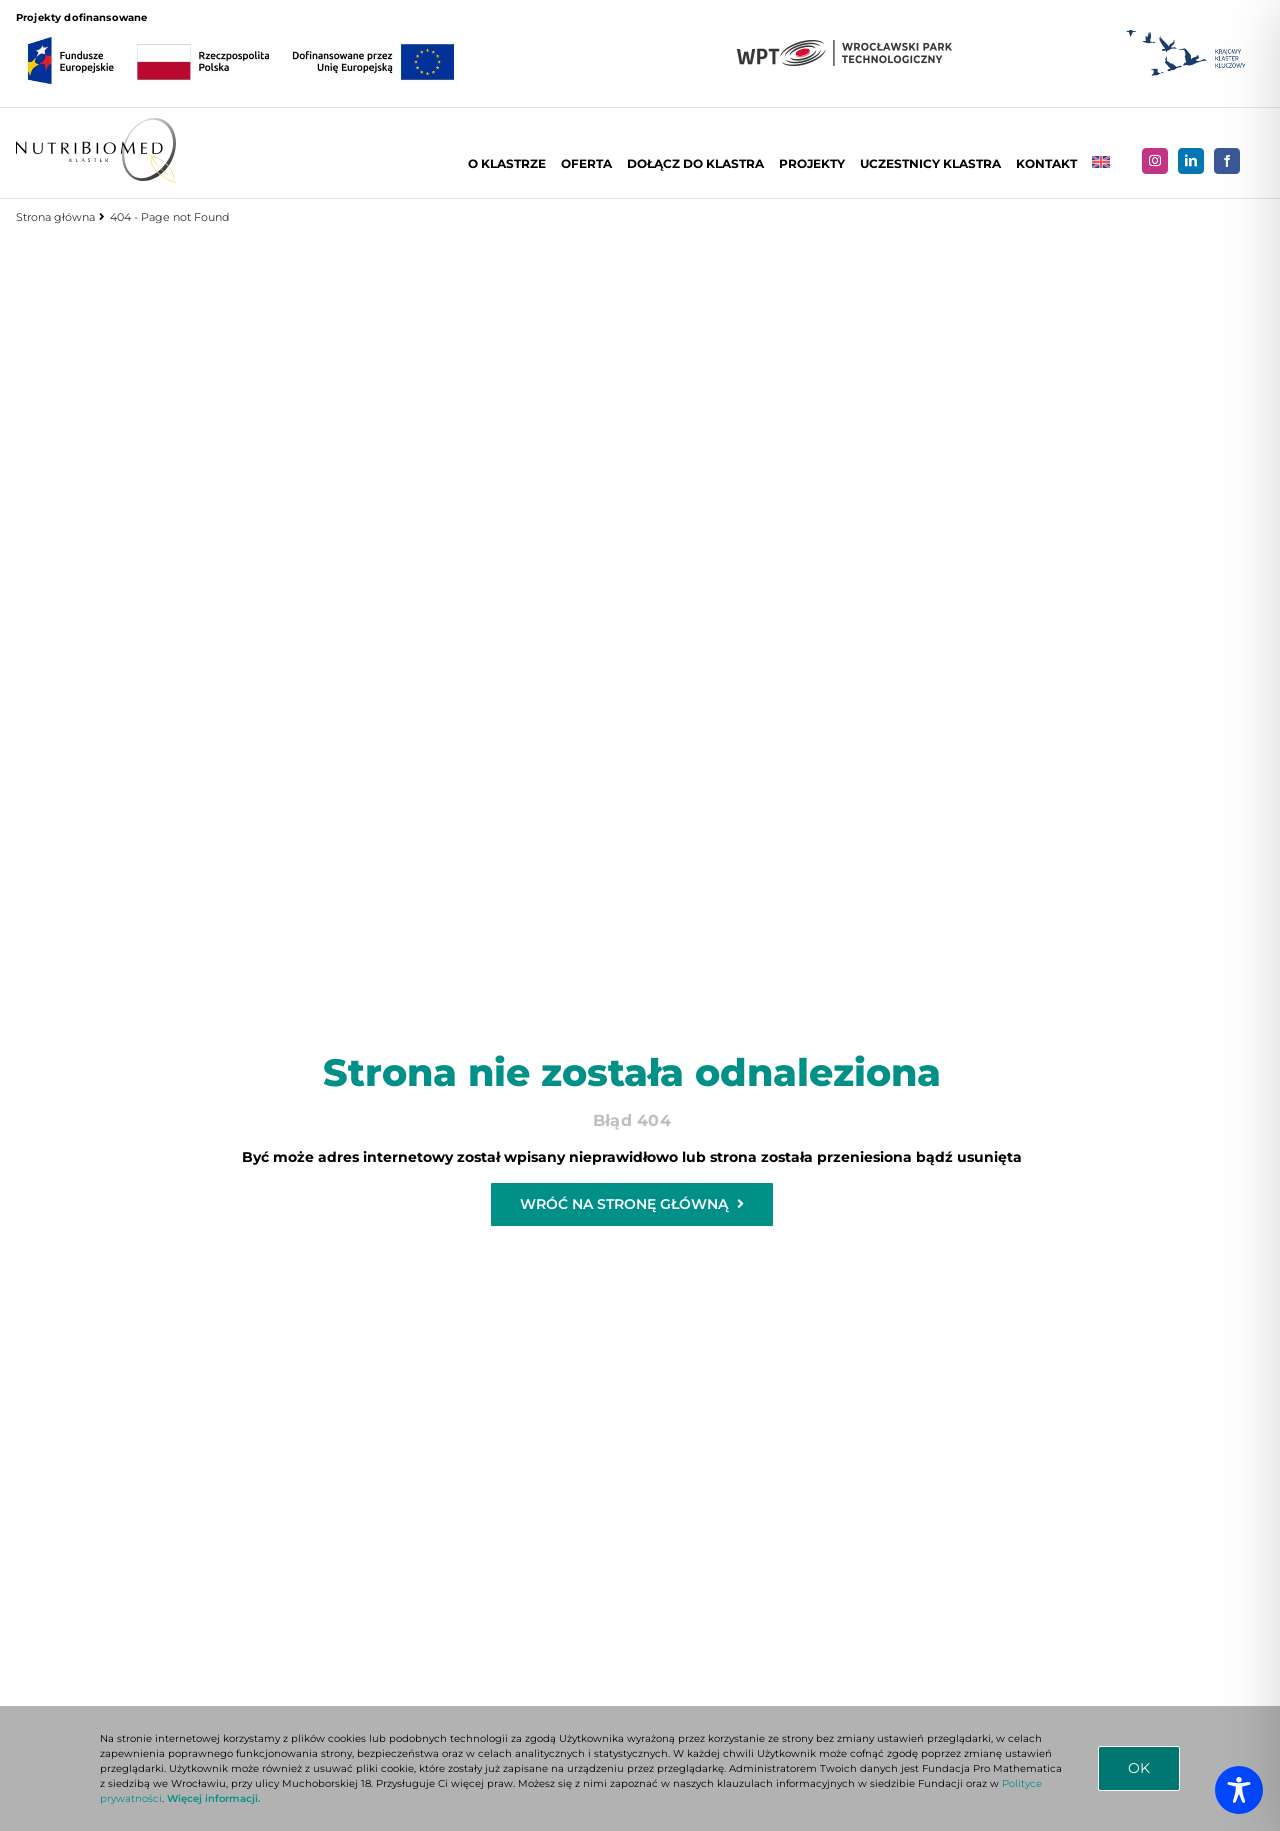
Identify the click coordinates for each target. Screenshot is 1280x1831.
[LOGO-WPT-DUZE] (842, 47)
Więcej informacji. (213, 1798)
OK (1139, 1768)
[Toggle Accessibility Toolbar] (1239, 1790)
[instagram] (1157, 161)
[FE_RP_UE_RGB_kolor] (239, 32)
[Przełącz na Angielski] (1103, 164)
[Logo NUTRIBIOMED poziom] (94, 125)
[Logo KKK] (1184, 30)
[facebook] (1229, 161)
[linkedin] (1193, 161)
